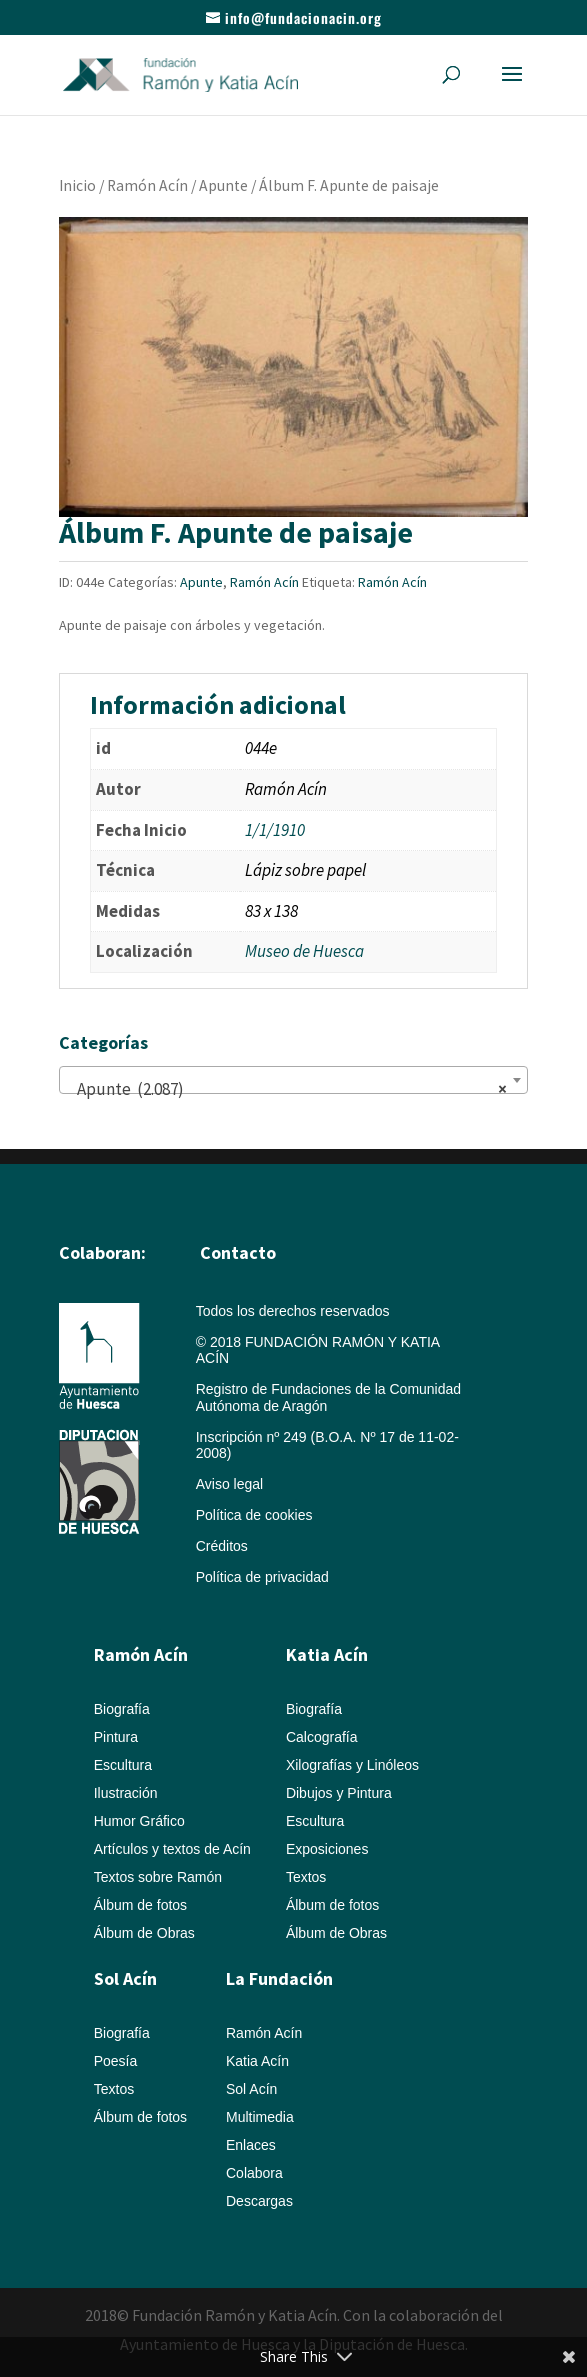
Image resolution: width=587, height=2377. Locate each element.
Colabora (254, 2173)
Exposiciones (327, 1849)
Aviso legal (229, 1484)
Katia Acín (327, 1654)
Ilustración (126, 1793)
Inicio (77, 185)
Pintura (116, 1737)
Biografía (122, 1709)
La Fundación (279, 1978)
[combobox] (294, 1080)
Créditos (222, 1546)
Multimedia (260, 2117)
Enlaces (251, 2145)
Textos (306, 1877)
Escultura (123, 1765)
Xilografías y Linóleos (352, 1765)
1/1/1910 (275, 830)
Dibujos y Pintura (339, 1793)
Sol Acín (251, 2089)
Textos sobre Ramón (158, 1877)
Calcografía (322, 1737)
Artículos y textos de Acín (172, 1849)
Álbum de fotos (140, 1905)
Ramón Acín (147, 185)
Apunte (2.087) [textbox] (288, 1089)
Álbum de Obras (144, 1933)
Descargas (259, 2201)
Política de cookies (254, 1515)
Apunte (223, 185)
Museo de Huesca (304, 951)
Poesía (116, 2061)
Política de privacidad (262, 1577)
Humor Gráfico (139, 1821)
